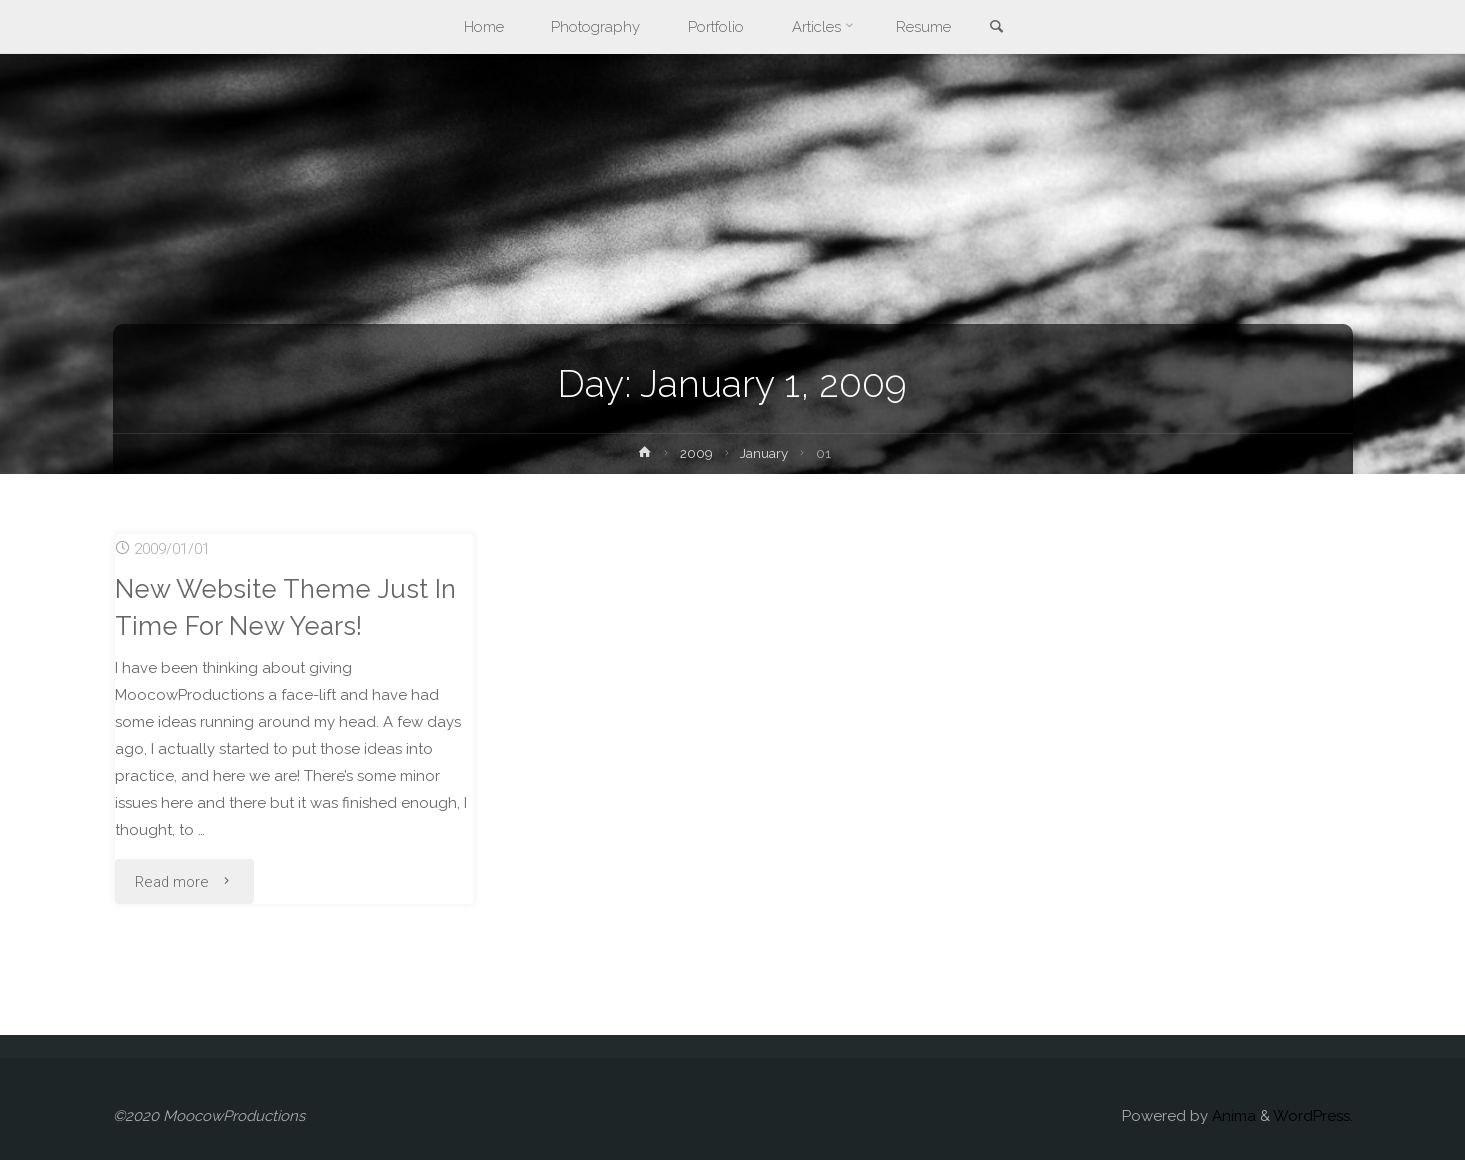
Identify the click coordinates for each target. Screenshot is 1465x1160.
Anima (1232, 1116)
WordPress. (1313, 1116)
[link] (997, 28)
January (765, 453)
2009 (696, 453)
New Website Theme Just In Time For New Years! (287, 607)
